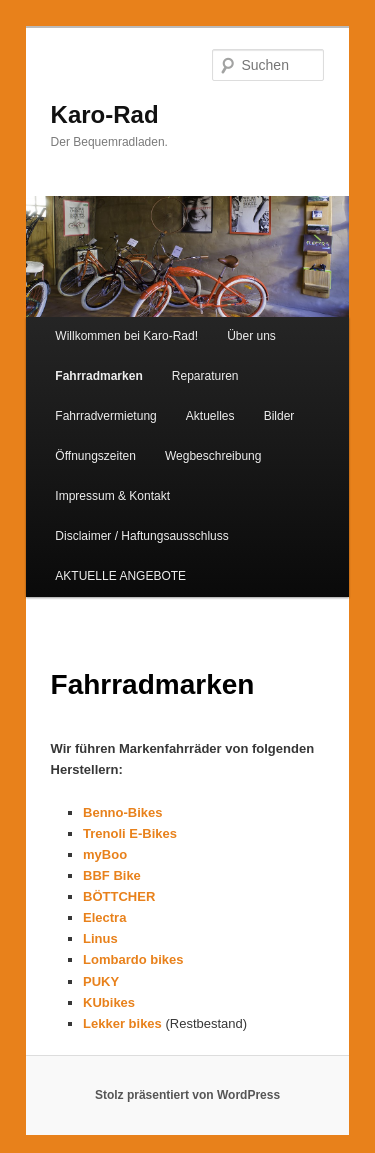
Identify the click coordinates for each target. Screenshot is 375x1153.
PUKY (101, 981)
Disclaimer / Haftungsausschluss (141, 536)
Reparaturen (205, 376)
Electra (106, 917)
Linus (100, 938)
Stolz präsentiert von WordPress (187, 1095)
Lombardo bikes (133, 959)
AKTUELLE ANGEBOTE (120, 576)
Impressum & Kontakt (112, 496)
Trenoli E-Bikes (130, 833)
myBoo (105, 854)
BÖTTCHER (119, 896)
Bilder (279, 416)
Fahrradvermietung (105, 416)
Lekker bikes (122, 1023)
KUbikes (109, 1002)
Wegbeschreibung (213, 456)
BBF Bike (112, 875)
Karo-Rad (105, 114)
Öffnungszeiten (95, 456)
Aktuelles (210, 416)
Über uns (251, 336)
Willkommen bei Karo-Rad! (126, 336)
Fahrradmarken (98, 376)
